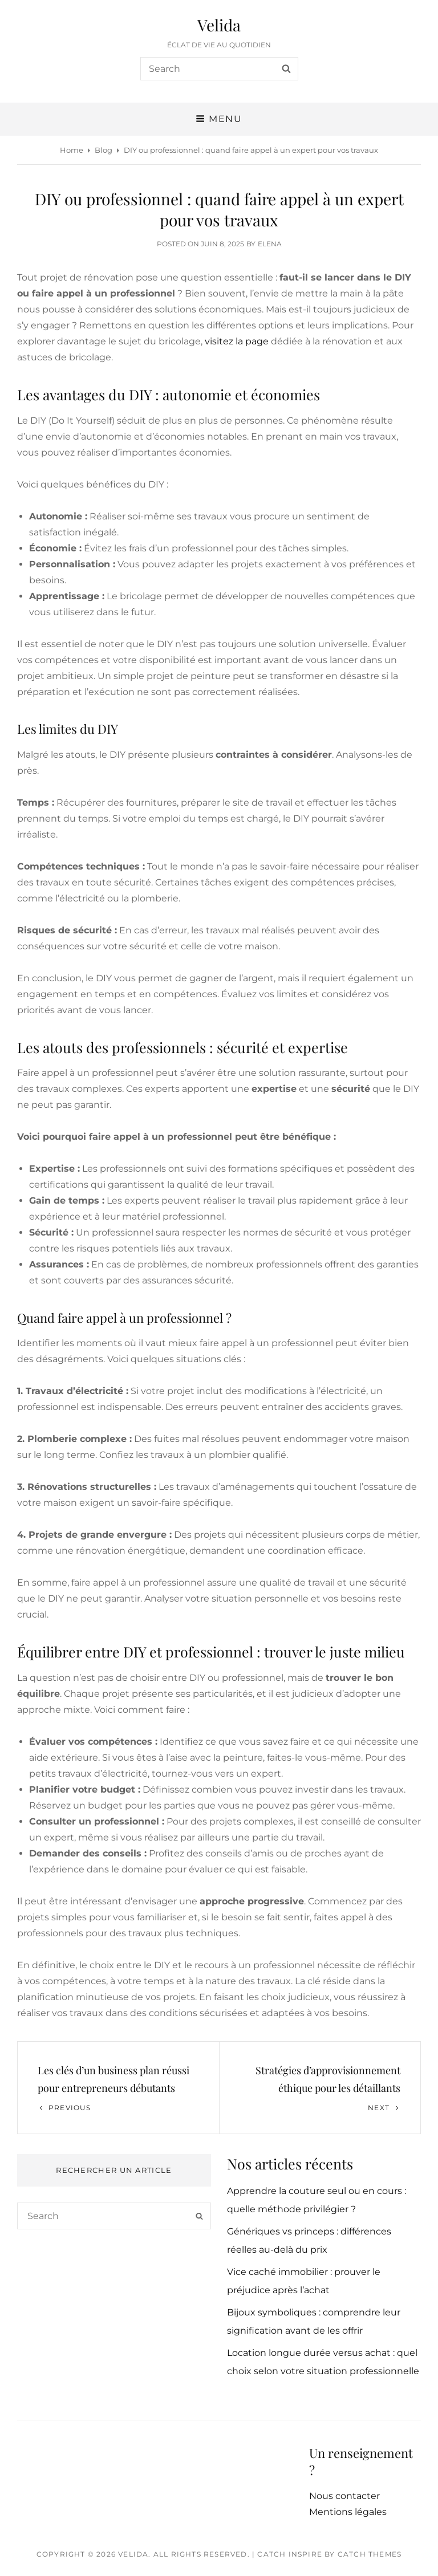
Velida (219, 24)
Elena (270, 243)
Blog (103, 150)
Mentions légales (348, 2511)
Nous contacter (344, 2495)
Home (71, 150)
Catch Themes (370, 2554)
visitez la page (237, 341)
